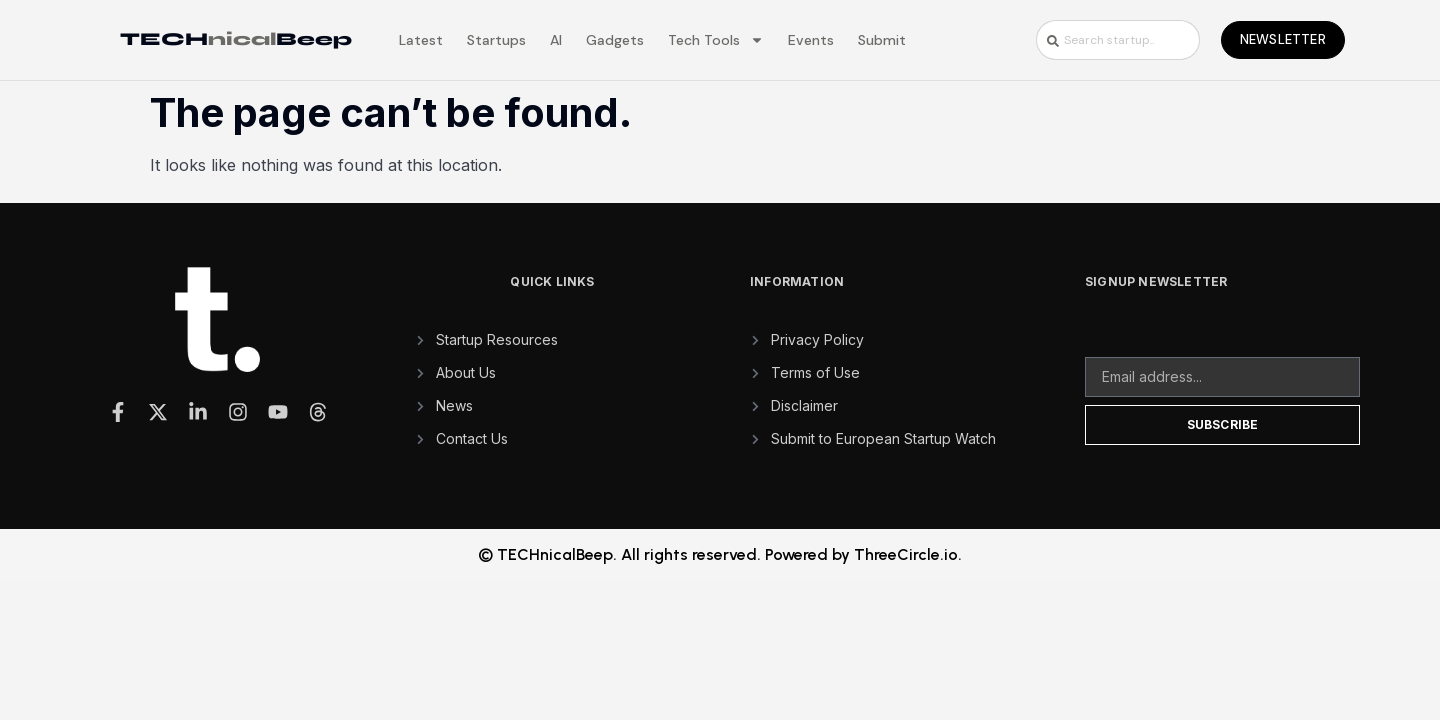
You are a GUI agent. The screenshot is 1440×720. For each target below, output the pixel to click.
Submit (882, 40)
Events (811, 40)
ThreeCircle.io (906, 554)
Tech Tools (716, 40)
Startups (496, 40)
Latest (421, 40)
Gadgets (615, 40)
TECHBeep (236, 39)
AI (556, 40)
